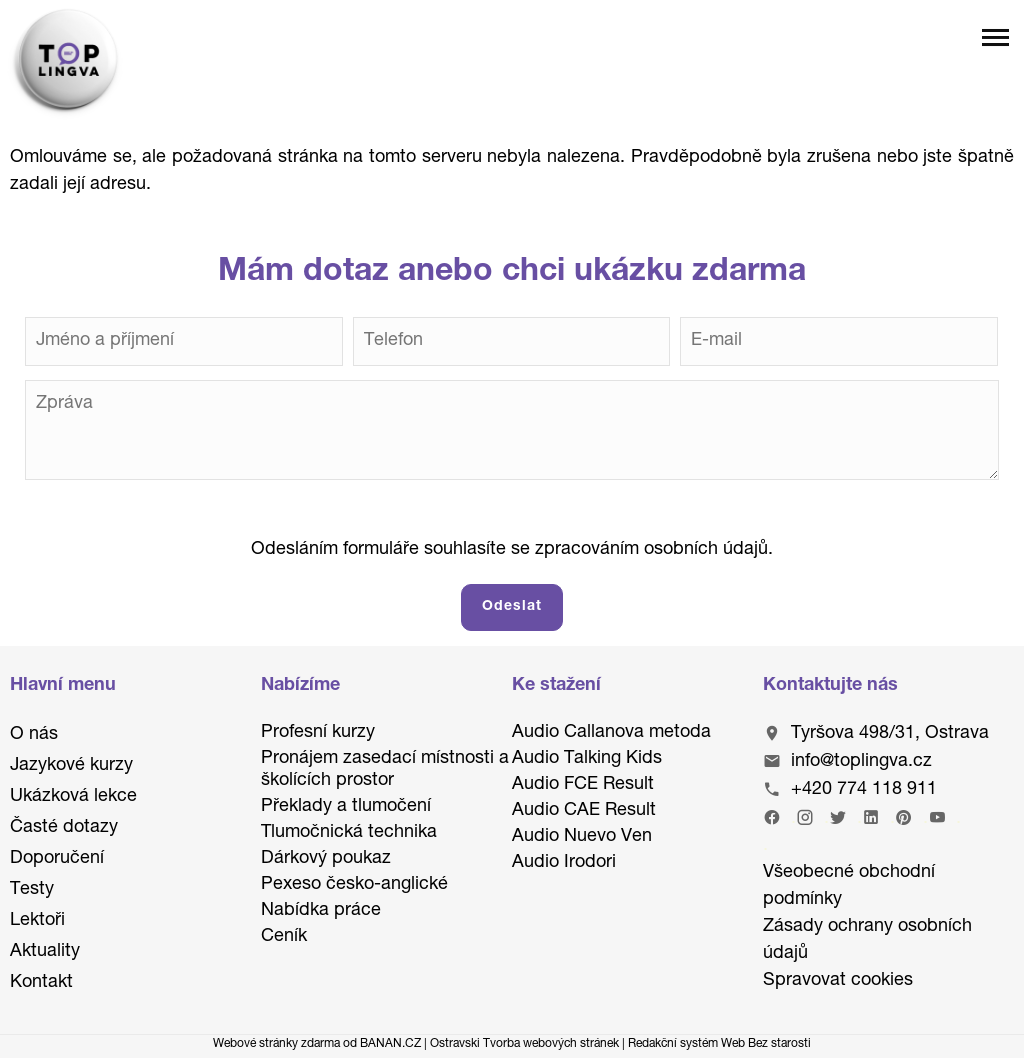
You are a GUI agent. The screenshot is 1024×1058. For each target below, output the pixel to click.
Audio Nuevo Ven (582, 837)
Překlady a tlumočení (346, 807)
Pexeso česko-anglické (354, 885)
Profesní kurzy (318, 733)
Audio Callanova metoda (611, 733)
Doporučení (57, 859)
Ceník (284, 937)
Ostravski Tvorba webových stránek (524, 1044)
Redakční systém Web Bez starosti (719, 1044)
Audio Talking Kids (587, 759)
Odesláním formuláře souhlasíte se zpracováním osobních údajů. (512, 550)
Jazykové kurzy (71, 766)
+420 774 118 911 (864, 790)
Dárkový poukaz (326, 859)
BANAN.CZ (390, 1044)
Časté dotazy (64, 828)
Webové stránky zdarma (276, 1044)
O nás (34, 735)
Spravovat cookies (838, 981)
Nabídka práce (321, 911)
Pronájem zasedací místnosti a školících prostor (385, 770)
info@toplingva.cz (861, 762)
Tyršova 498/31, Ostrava (890, 734)
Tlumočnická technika (349, 833)
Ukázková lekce (73, 797)
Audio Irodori (564, 863)
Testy (32, 890)
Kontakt (41, 983)
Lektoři (37, 921)
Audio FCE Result (583, 785)
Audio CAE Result (584, 811)
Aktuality (45, 952)
